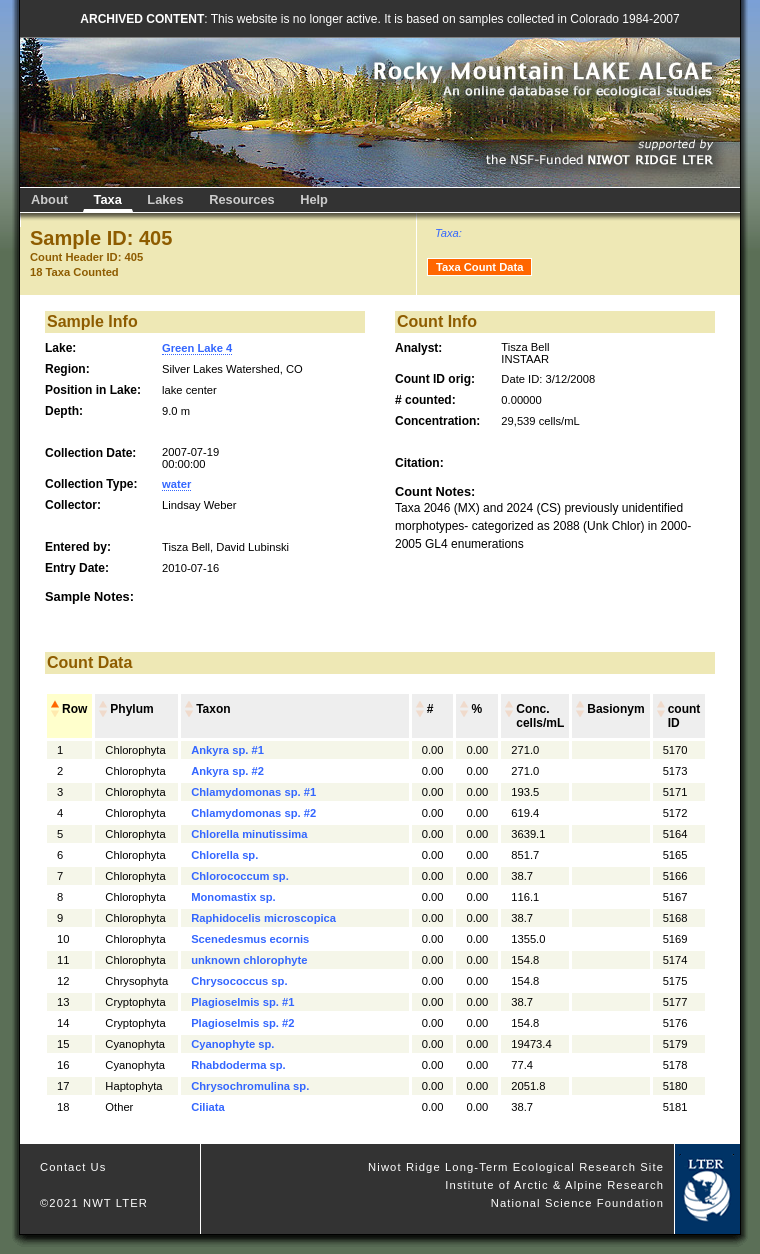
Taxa (108, 199)
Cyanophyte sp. (232, 1044)
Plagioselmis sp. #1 (242, 1002)
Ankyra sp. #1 (227, 750)
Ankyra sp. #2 (227, 771)
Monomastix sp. (233, 897)
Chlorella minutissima (249, 834)
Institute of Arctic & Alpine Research (554, 1185)
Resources (241, 199)
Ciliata (208, 1107)
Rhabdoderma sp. (238, 1065)
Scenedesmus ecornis (250, 939)
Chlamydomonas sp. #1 (253, 792)
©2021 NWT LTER (94, 1203)
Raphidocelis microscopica (263, 918)
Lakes (165, 199)
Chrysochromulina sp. (250, 1086)
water (176, 484)
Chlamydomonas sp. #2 (253, 813)
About (49, 199)
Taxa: (448, 233)
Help (314, 199)
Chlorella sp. (224, 855)
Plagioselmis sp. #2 (242, 1023)
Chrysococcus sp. (239, 981)
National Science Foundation (577, 1203)
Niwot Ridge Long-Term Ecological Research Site (516, 1167)
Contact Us (73, 1167)
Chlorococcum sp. (240, 876)
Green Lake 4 (197, 348)
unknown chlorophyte (249, 960)
